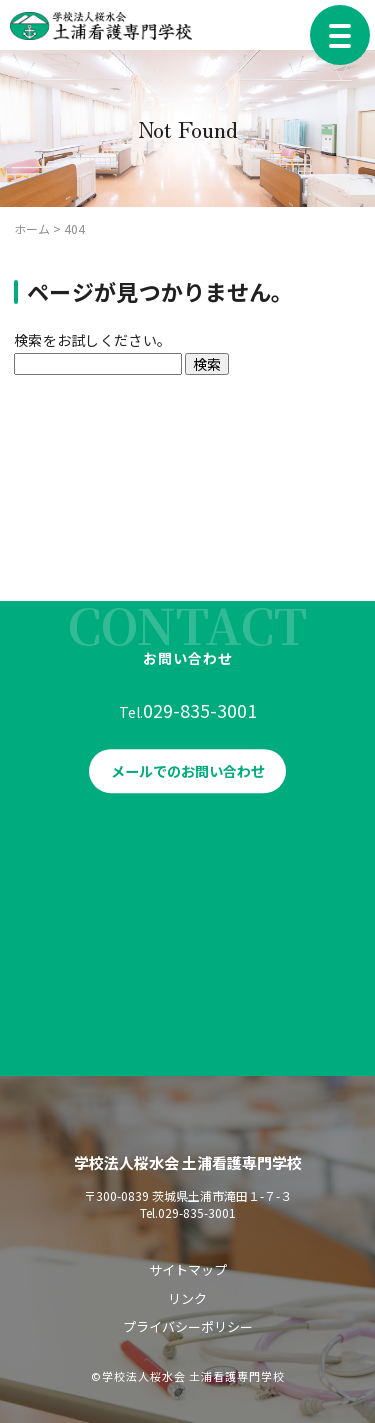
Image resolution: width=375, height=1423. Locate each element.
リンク (187, 1298)
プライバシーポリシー (188, 1326)
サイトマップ (188, 1269)
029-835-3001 (200, 715)
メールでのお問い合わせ (188, 776)
